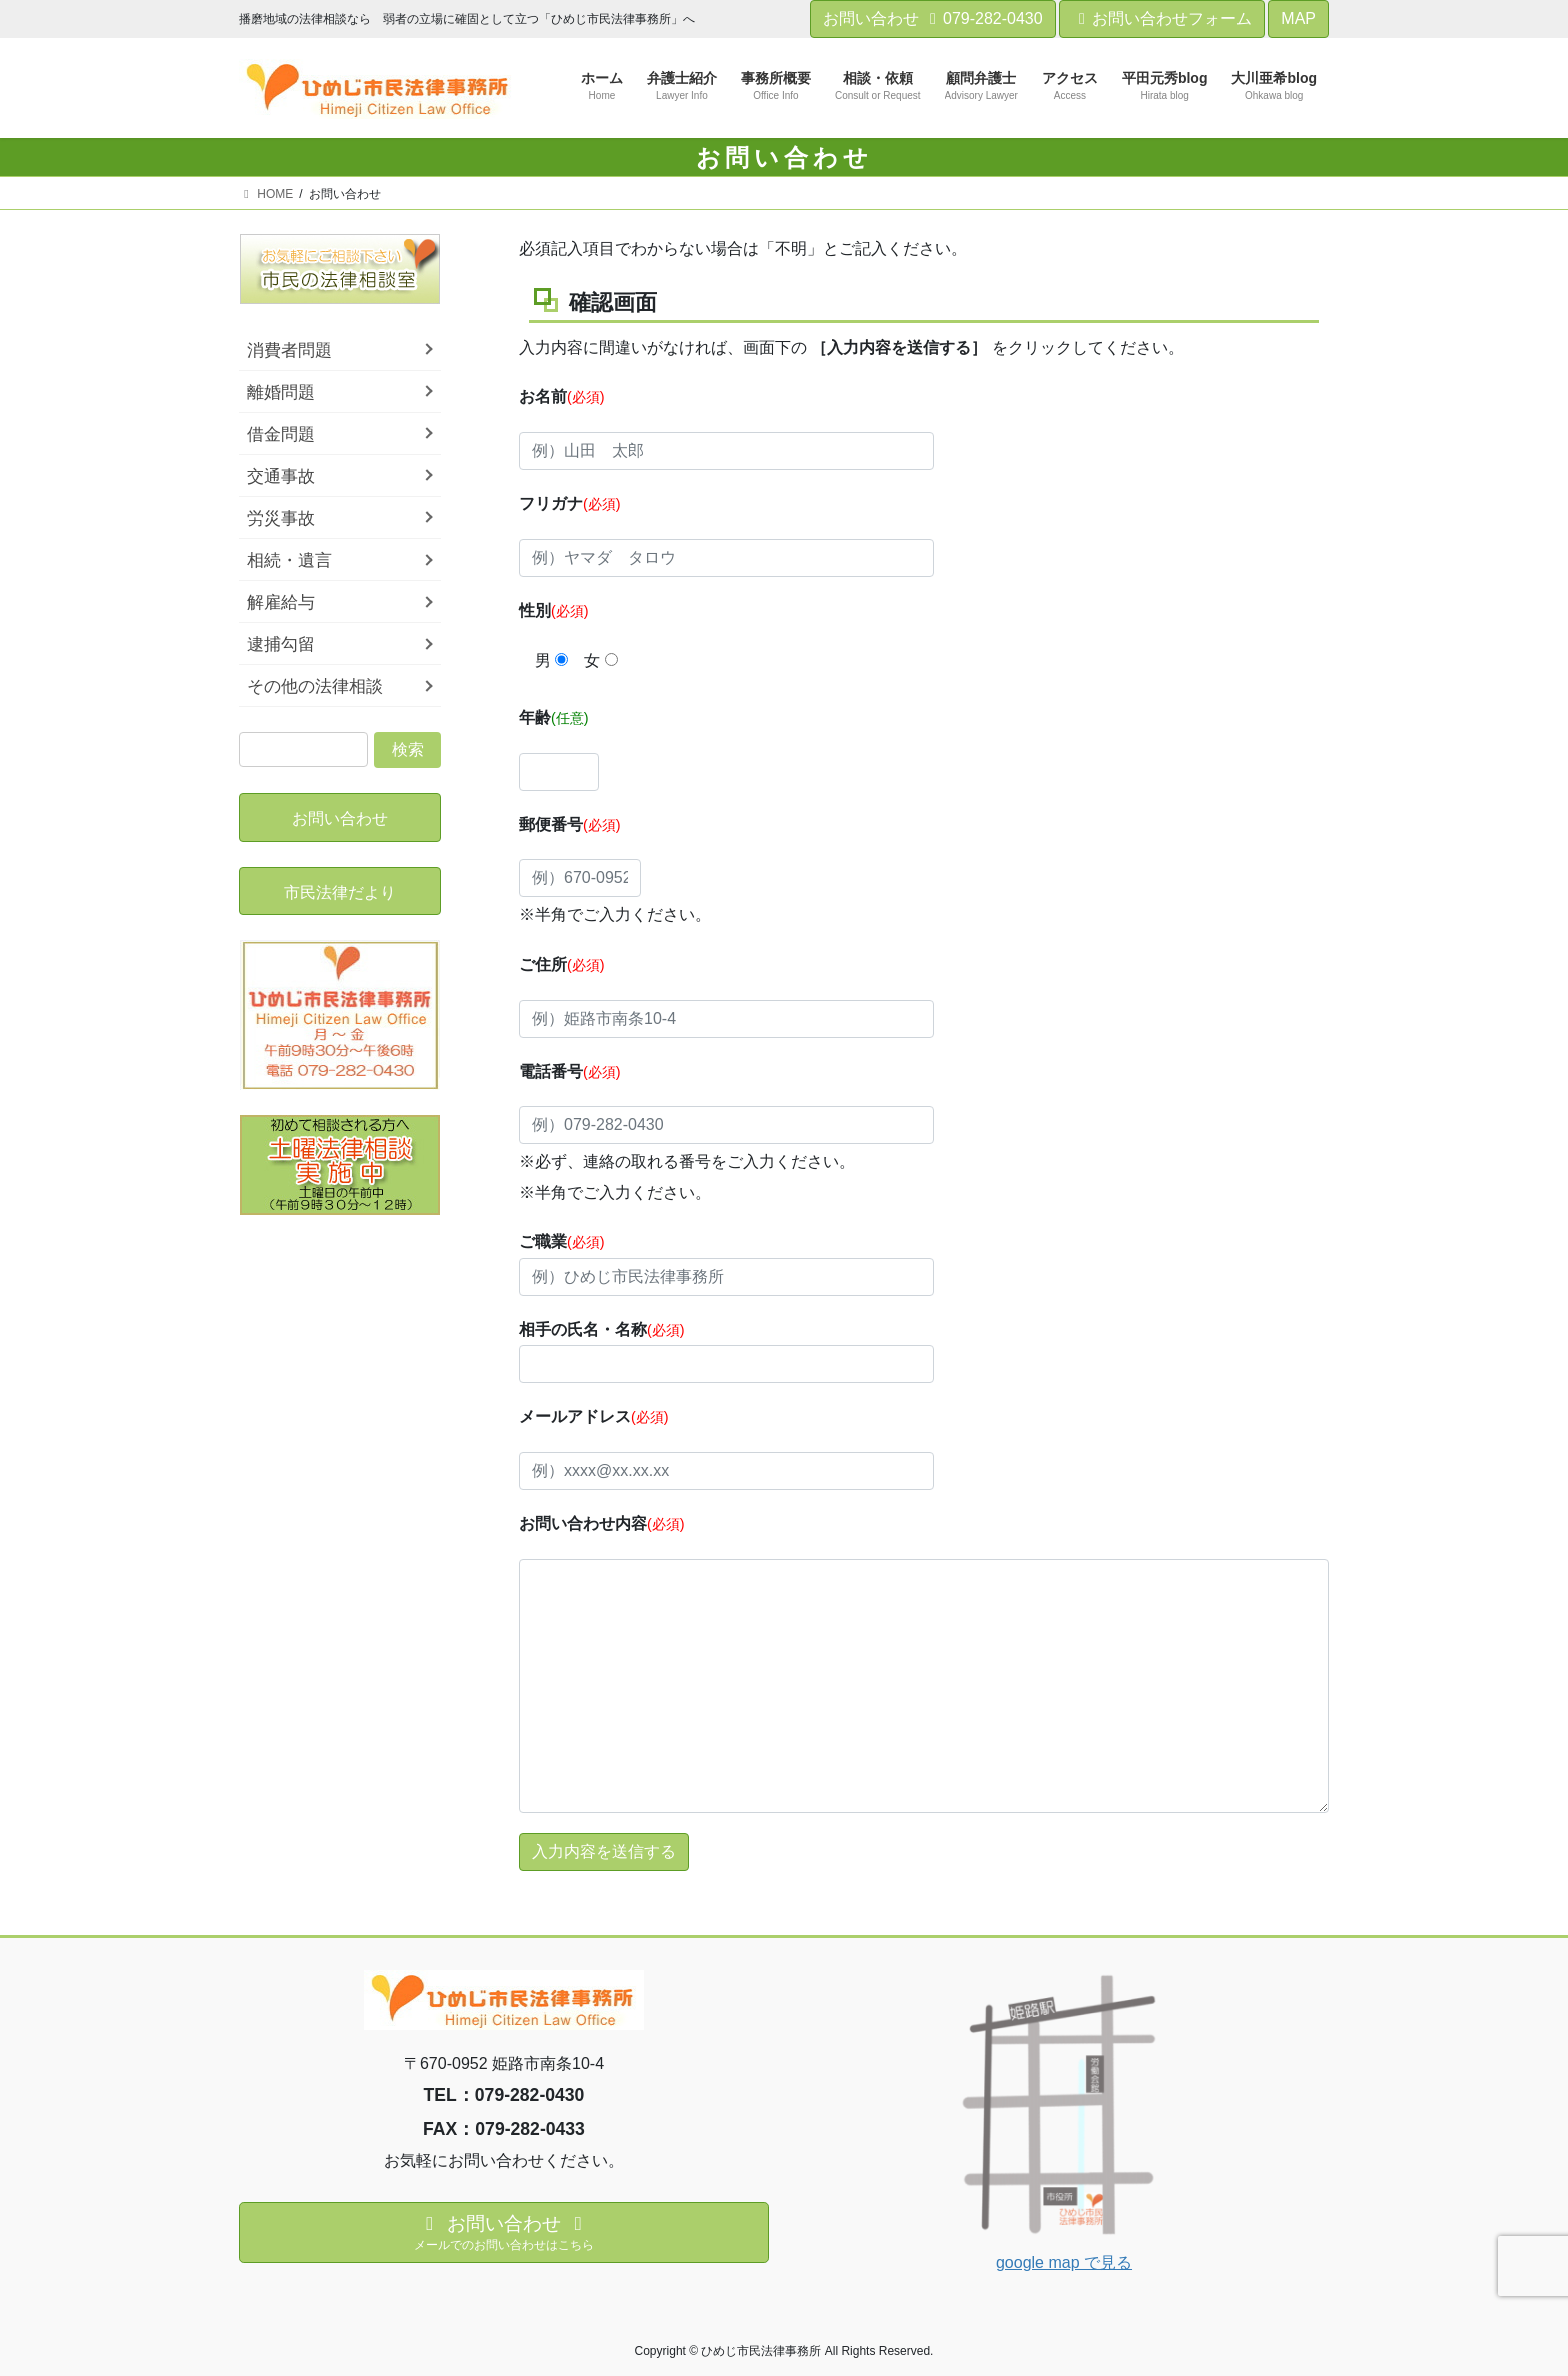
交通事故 (281, 476)
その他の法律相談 (315, 686)
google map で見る (1064, 2262)
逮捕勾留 (281, 644)
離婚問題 (281, 392)
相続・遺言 (289, 560)
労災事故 (281, 518)
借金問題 (281, 434)
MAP (1298, 18)
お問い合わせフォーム (1162, 18)
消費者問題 (289, 350)
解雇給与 (281, 602)
